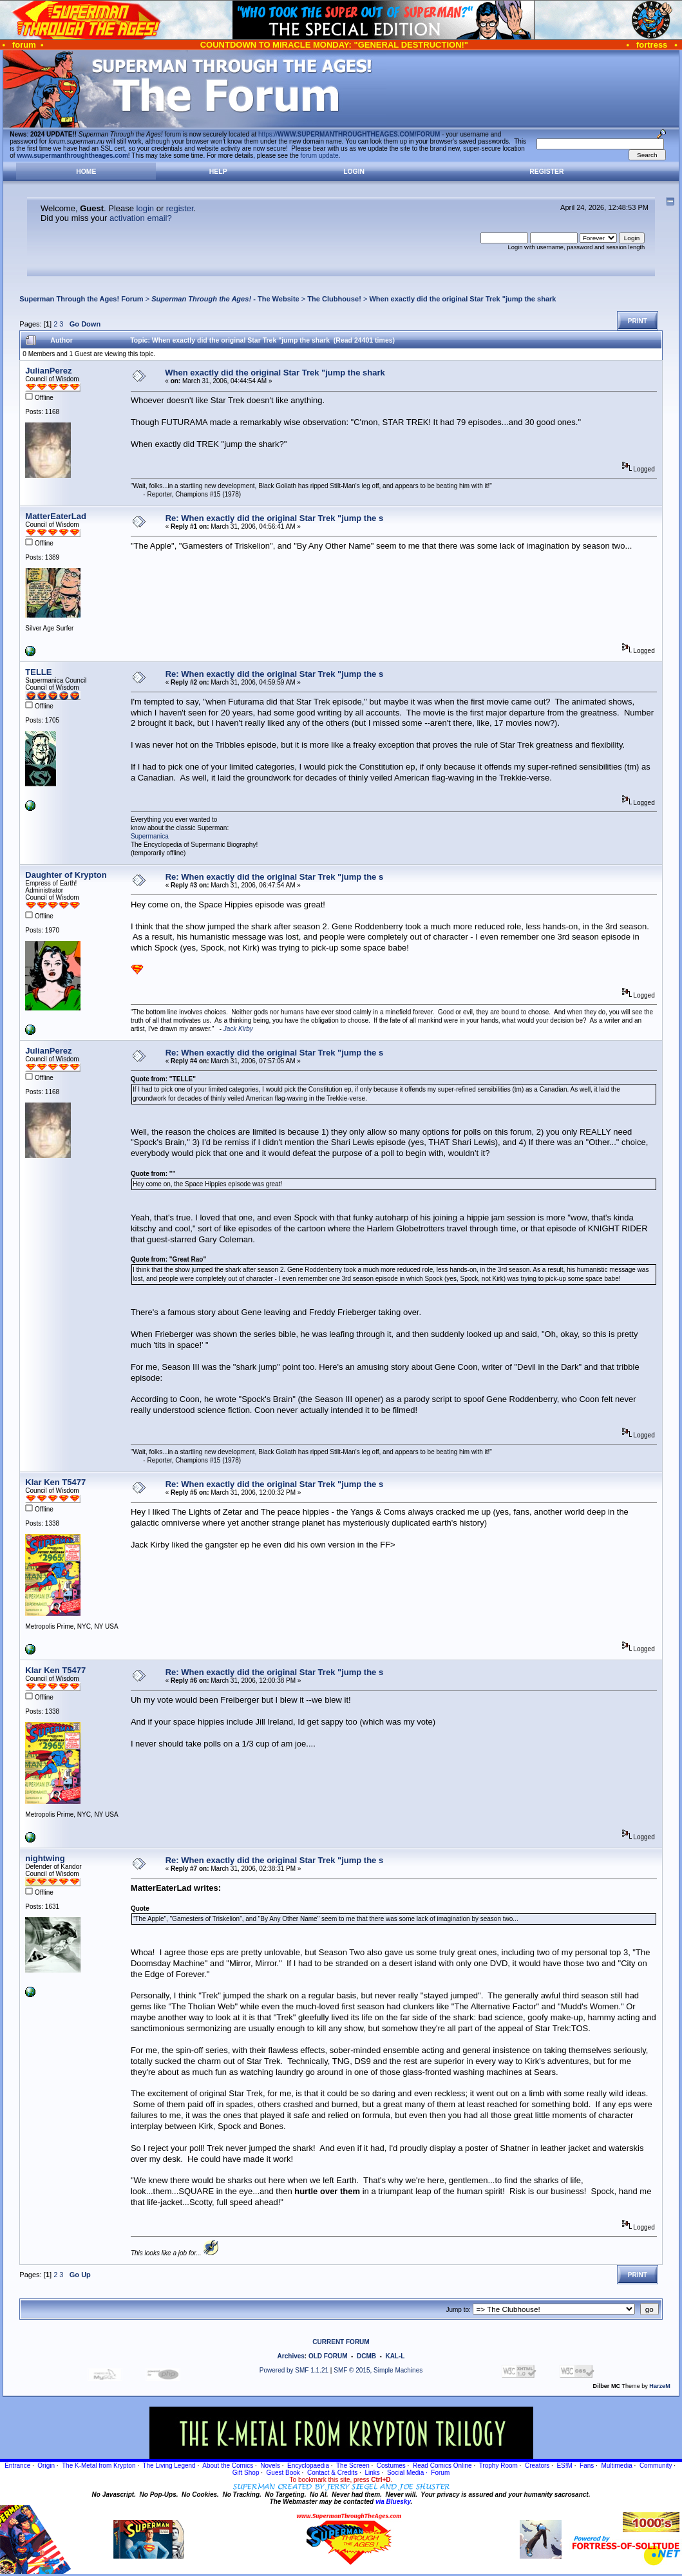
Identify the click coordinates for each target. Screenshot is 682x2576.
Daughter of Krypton (65, 875)
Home (86, 171)
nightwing (44, 1858)
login (145, 208)
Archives (291, 2356)
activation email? (140, 218)
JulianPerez (48, 370)
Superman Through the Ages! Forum (81, 299)
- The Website (225, 299)
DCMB (366, 2356)
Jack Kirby (238, 1028)
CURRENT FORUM (340, 2341)
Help (218, 171)
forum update (320, 155)
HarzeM (659, 2386)
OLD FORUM (328, 2356)
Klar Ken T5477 (55, 1482)
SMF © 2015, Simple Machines (378, 2370)
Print (637, 321)
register (180, 208)
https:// (349, 134)
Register (546, 171)
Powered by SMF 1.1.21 (294, 2370)
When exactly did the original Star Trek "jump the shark (462, 299)
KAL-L (394, 2356)
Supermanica (150, 836)
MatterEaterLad (55, 516)
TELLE (38, 672)
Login (354, 171)
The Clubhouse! (334, 299)
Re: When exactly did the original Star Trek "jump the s (274, 518)
